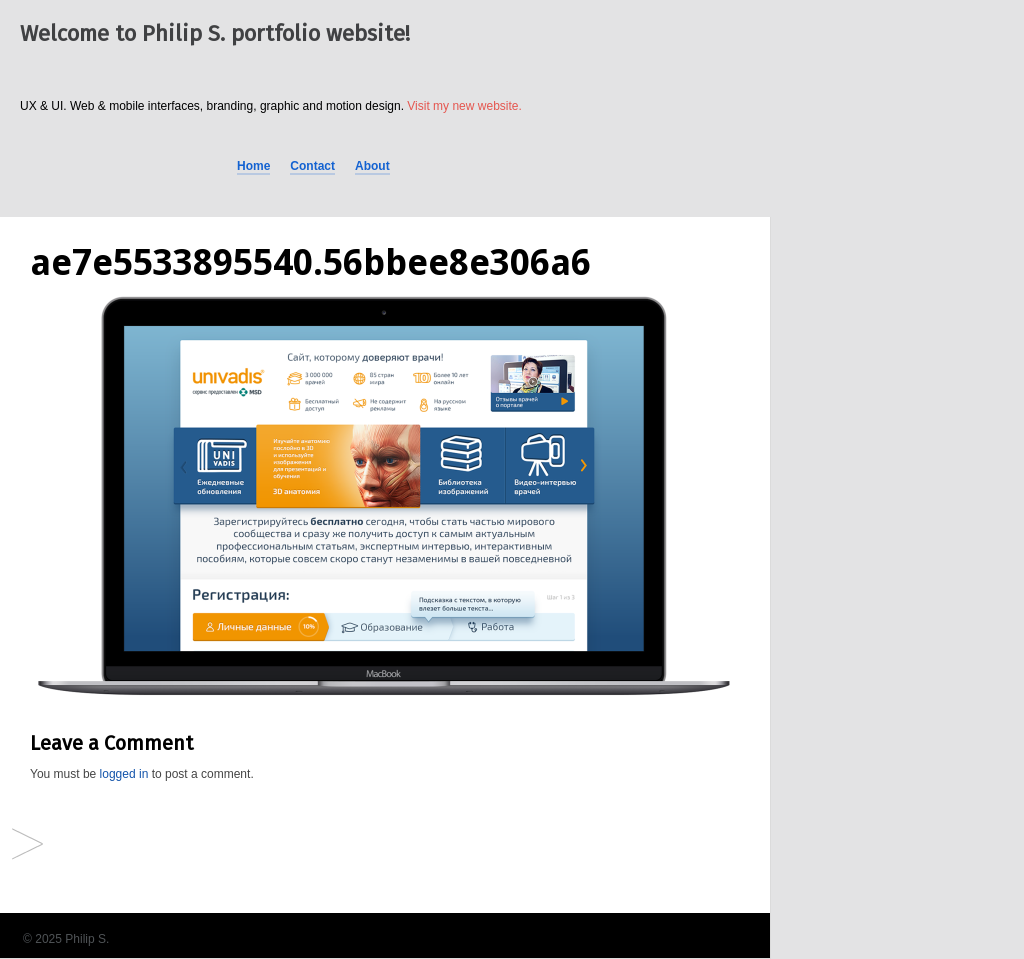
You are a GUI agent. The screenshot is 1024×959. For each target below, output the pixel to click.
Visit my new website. (464, 106)
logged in (124, 774)
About (372, 166)
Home (253, 166)
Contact (312, 166)
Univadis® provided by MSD (27, 845)
